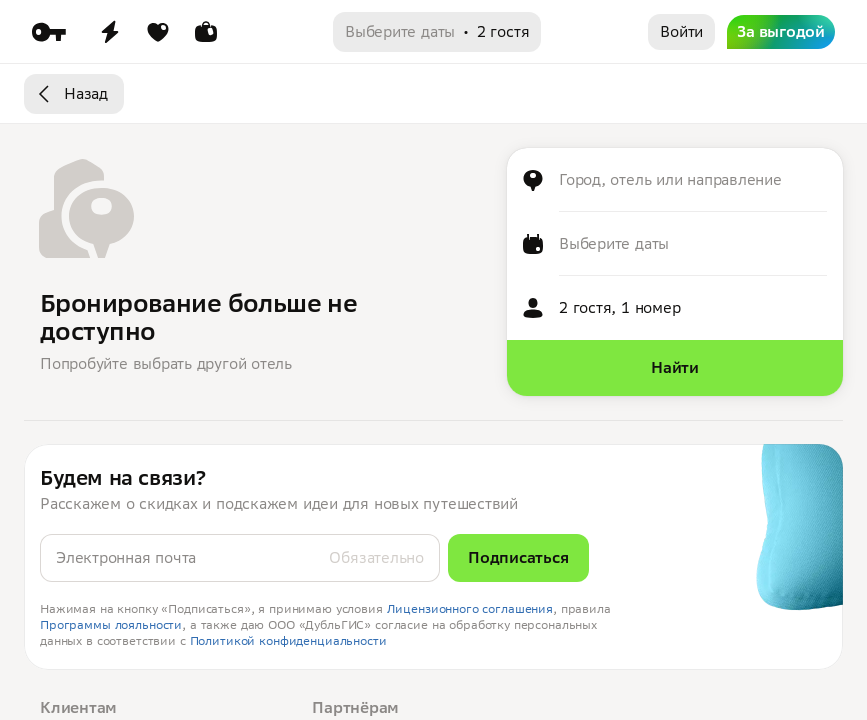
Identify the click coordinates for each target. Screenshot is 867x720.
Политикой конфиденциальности (288, 640)
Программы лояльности (111, 624)
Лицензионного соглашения (470, 608)
